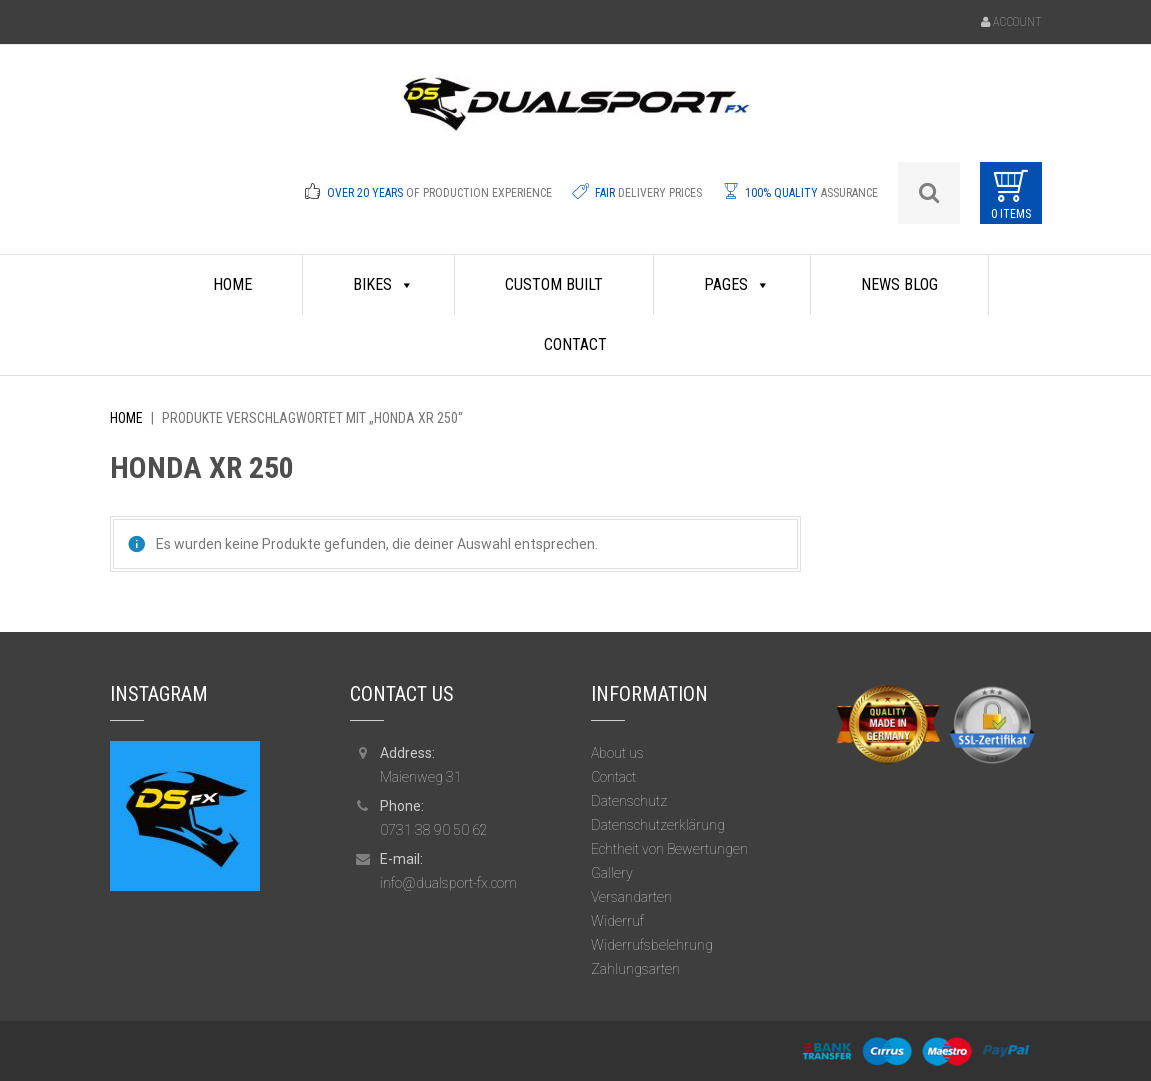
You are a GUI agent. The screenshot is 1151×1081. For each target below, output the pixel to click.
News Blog (899, 284)
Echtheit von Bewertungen (669, 849)
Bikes (383, 285)
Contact (575, 344)
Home (126, 418)
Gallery (612, 873)
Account (1017, 22)
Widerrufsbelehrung (652, 945)
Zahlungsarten (635, 969)
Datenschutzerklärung (658, 825)
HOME (232, 284)
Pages (737, 285)
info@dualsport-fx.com (448, 883)
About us (617, 753)
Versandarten (631, 897)
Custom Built (554, 284)
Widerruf (617, 921)
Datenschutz (629, 801)
